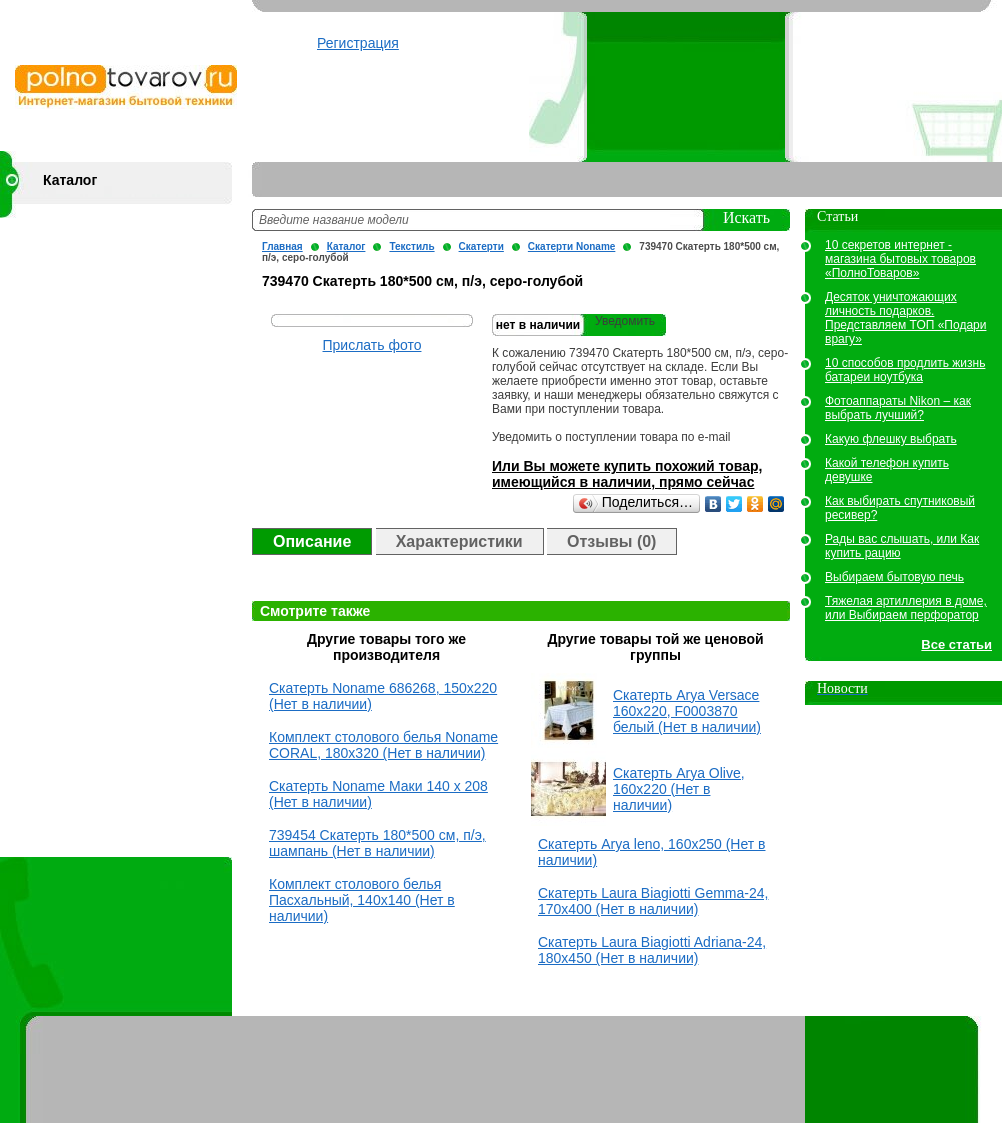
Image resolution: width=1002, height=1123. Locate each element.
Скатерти (489, 246)
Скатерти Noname (572, 246)
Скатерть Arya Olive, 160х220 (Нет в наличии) (679, 789)
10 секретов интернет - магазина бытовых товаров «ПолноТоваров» (900, 259)
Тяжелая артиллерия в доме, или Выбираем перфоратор (906, 608)
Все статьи (956, 644)
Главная (290, 246)
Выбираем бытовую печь (894, 577)
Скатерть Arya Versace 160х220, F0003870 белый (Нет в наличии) (687, 711)
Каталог (70, 180)
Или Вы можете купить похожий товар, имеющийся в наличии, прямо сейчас (627, 474)
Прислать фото (372, 345)
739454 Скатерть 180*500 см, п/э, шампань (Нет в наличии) (377, 843)
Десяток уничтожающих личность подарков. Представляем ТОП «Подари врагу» (905, 318)
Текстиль (419, 246)
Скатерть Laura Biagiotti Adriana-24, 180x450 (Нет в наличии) (652, 950)
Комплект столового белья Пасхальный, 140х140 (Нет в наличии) (362, 900)
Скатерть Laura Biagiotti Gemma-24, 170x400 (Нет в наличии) (653, 901)
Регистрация (358, 43)
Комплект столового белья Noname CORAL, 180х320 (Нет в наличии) (383, 745)
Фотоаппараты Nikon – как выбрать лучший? (898, 408)
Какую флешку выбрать (891, 439)
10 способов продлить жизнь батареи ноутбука (905, 370)
